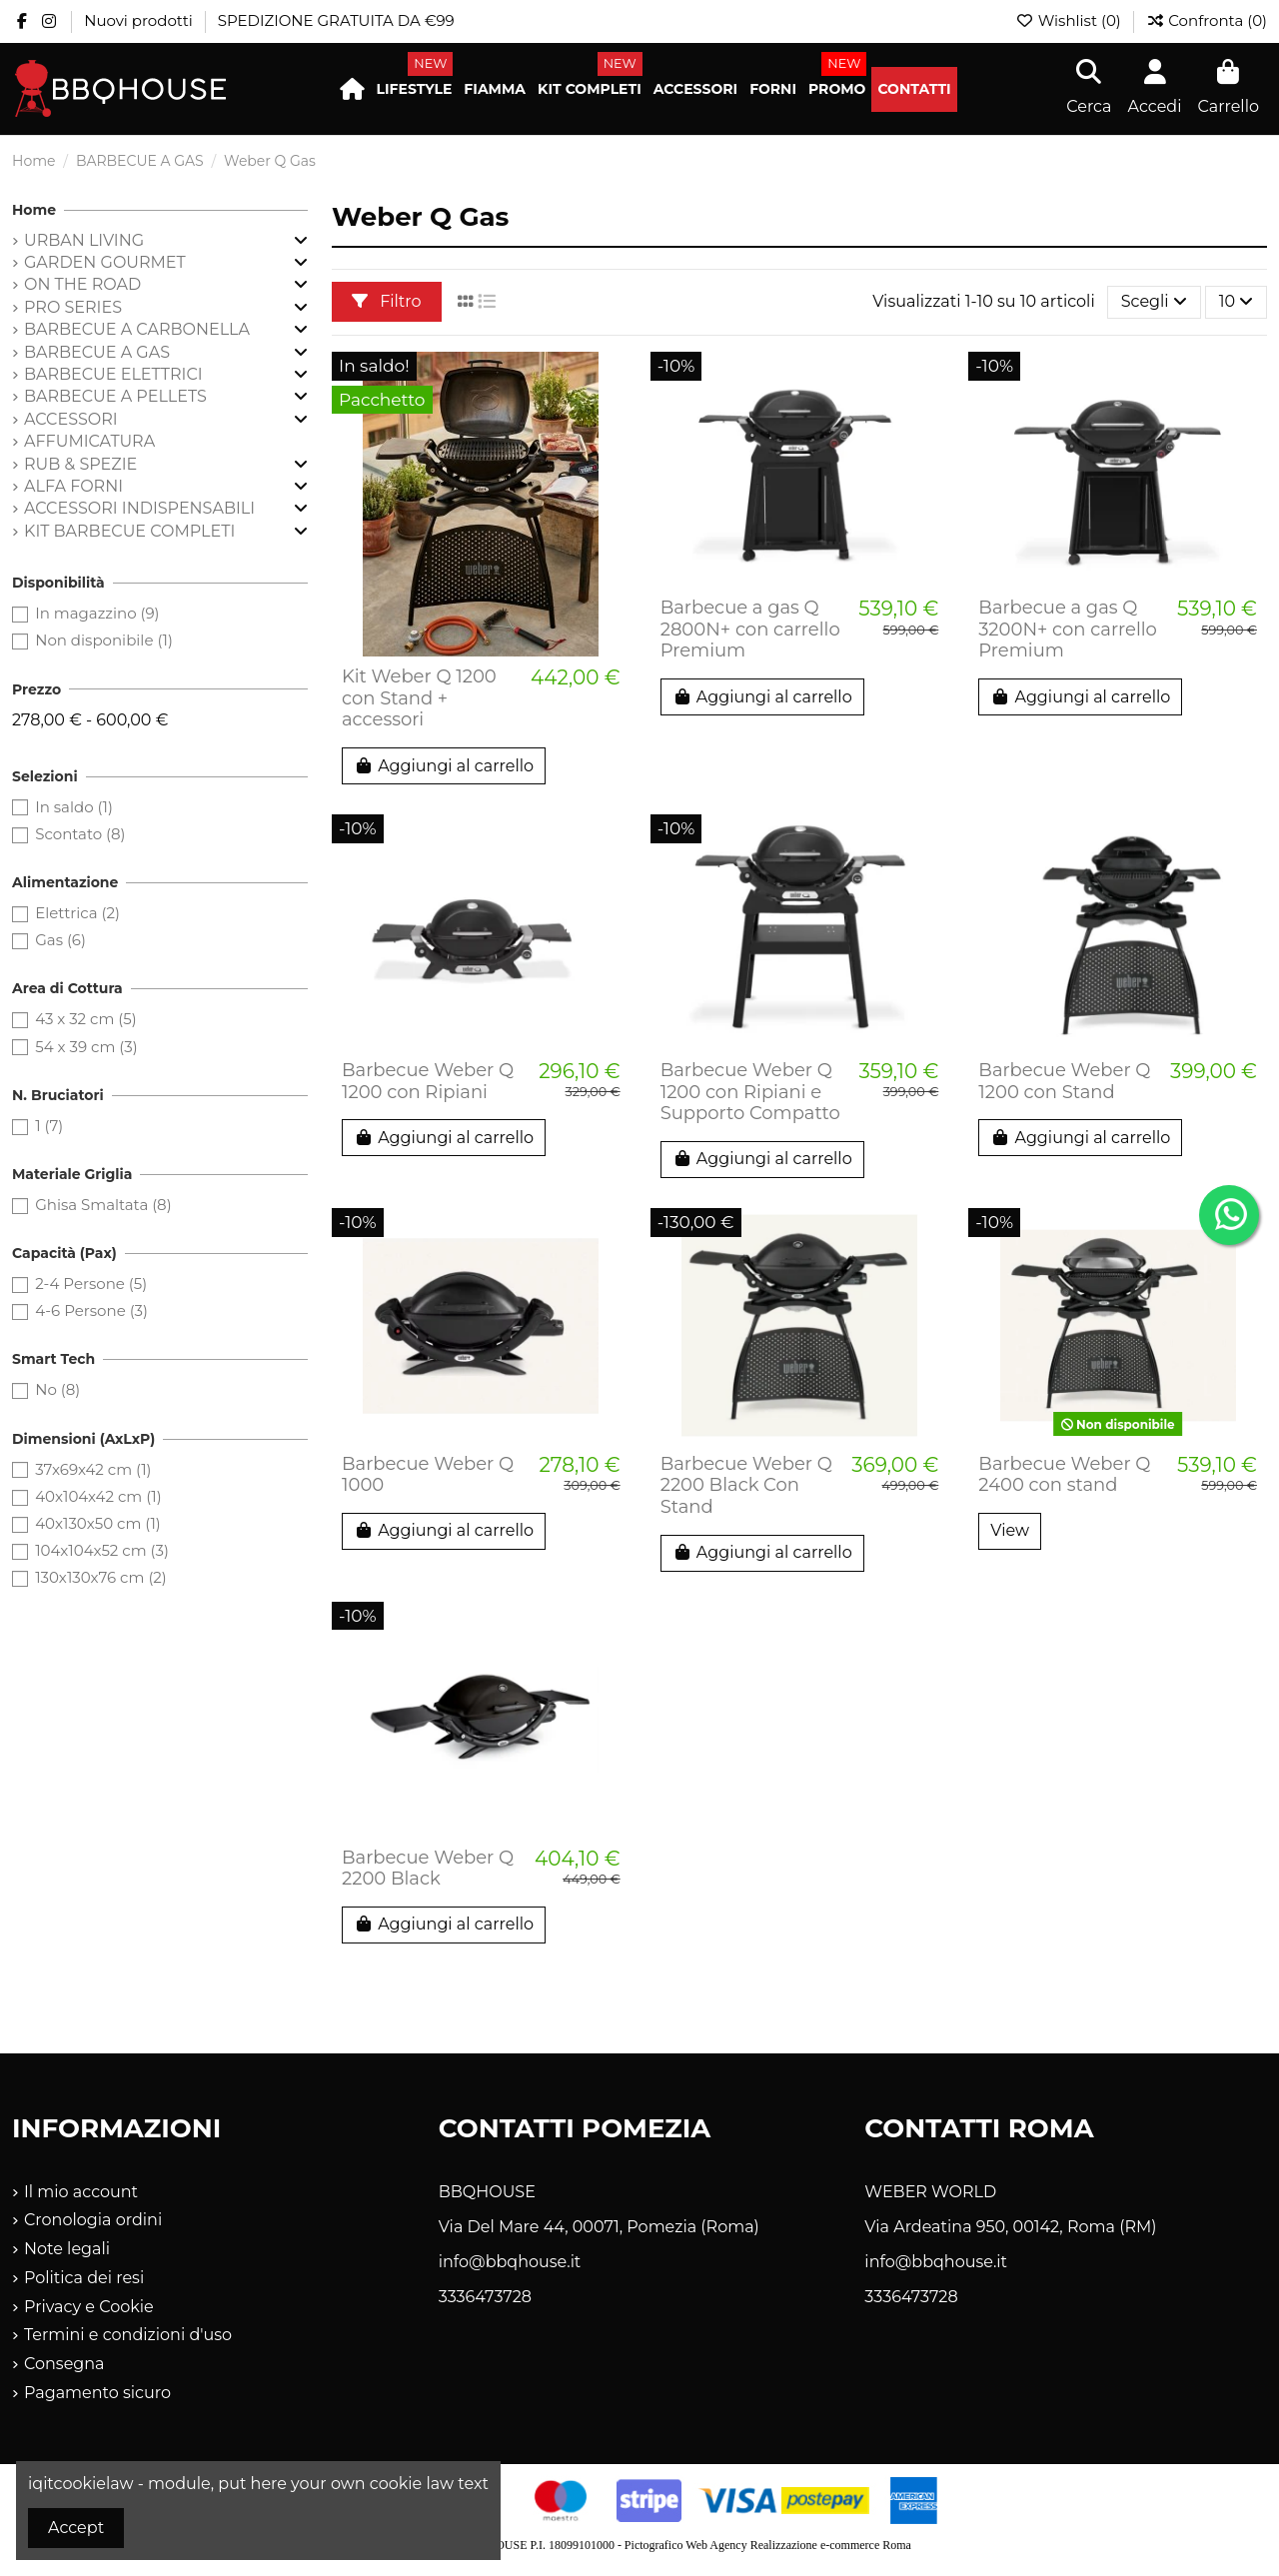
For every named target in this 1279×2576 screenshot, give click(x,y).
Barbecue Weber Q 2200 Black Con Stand (746, 1485)
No (57, 1389)
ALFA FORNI (73, 486)
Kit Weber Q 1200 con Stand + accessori (419, 697)
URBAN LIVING (84, 240)
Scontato (80, 833)
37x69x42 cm (93, 1469)
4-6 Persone (91, 1310)
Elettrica (77, 912)
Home (34, 210)
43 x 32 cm (86, 1018)
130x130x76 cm (101, 1577)
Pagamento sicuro (97, 2392)
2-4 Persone (91, 1283)
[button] (415, 89)
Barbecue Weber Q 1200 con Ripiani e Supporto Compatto (750, 1091)
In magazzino (97, 613)
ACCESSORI (71, 419)
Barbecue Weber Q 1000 (428, 1475)
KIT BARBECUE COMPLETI (129, 531)
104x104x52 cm (102, 1550)
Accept (76, 2527)
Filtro (387, 301)
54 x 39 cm (86, 1046)
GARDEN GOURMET (105, 262)
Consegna (64, 2363)
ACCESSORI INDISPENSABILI (139, 508)
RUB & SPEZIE (80, 464)
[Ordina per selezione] (1154, 302)
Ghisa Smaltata (103, 1204)
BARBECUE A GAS (97, 352)
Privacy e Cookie (89, 2306)
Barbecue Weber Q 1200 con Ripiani (428, 1081)
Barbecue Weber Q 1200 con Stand (1064, 1081)
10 (1236, 301)
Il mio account (81, 2191)
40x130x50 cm (98, 1523)
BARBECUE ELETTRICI (113, 374)
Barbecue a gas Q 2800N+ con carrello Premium (750, 629)
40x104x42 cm (98, 1496)
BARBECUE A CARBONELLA (137, 329)
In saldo (74, 806)
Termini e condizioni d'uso (128, 2334)
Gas (60, 939)
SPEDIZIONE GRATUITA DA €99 (336, 20)
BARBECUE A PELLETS (115, 396)
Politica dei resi (84, 2277)
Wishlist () (1070, 20)
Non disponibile (104, 640)
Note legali (67, 2248)
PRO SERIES (73, 307)
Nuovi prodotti (140, 20)
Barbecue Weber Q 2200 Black (428, 1869)
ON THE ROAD (82, 284)
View (1009, 1530)
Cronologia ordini (93, 2219)
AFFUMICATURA (89, 441)
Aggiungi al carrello (444, 765)
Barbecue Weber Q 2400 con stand (1064, 1475)
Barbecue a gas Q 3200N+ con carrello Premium (1067, 629)
